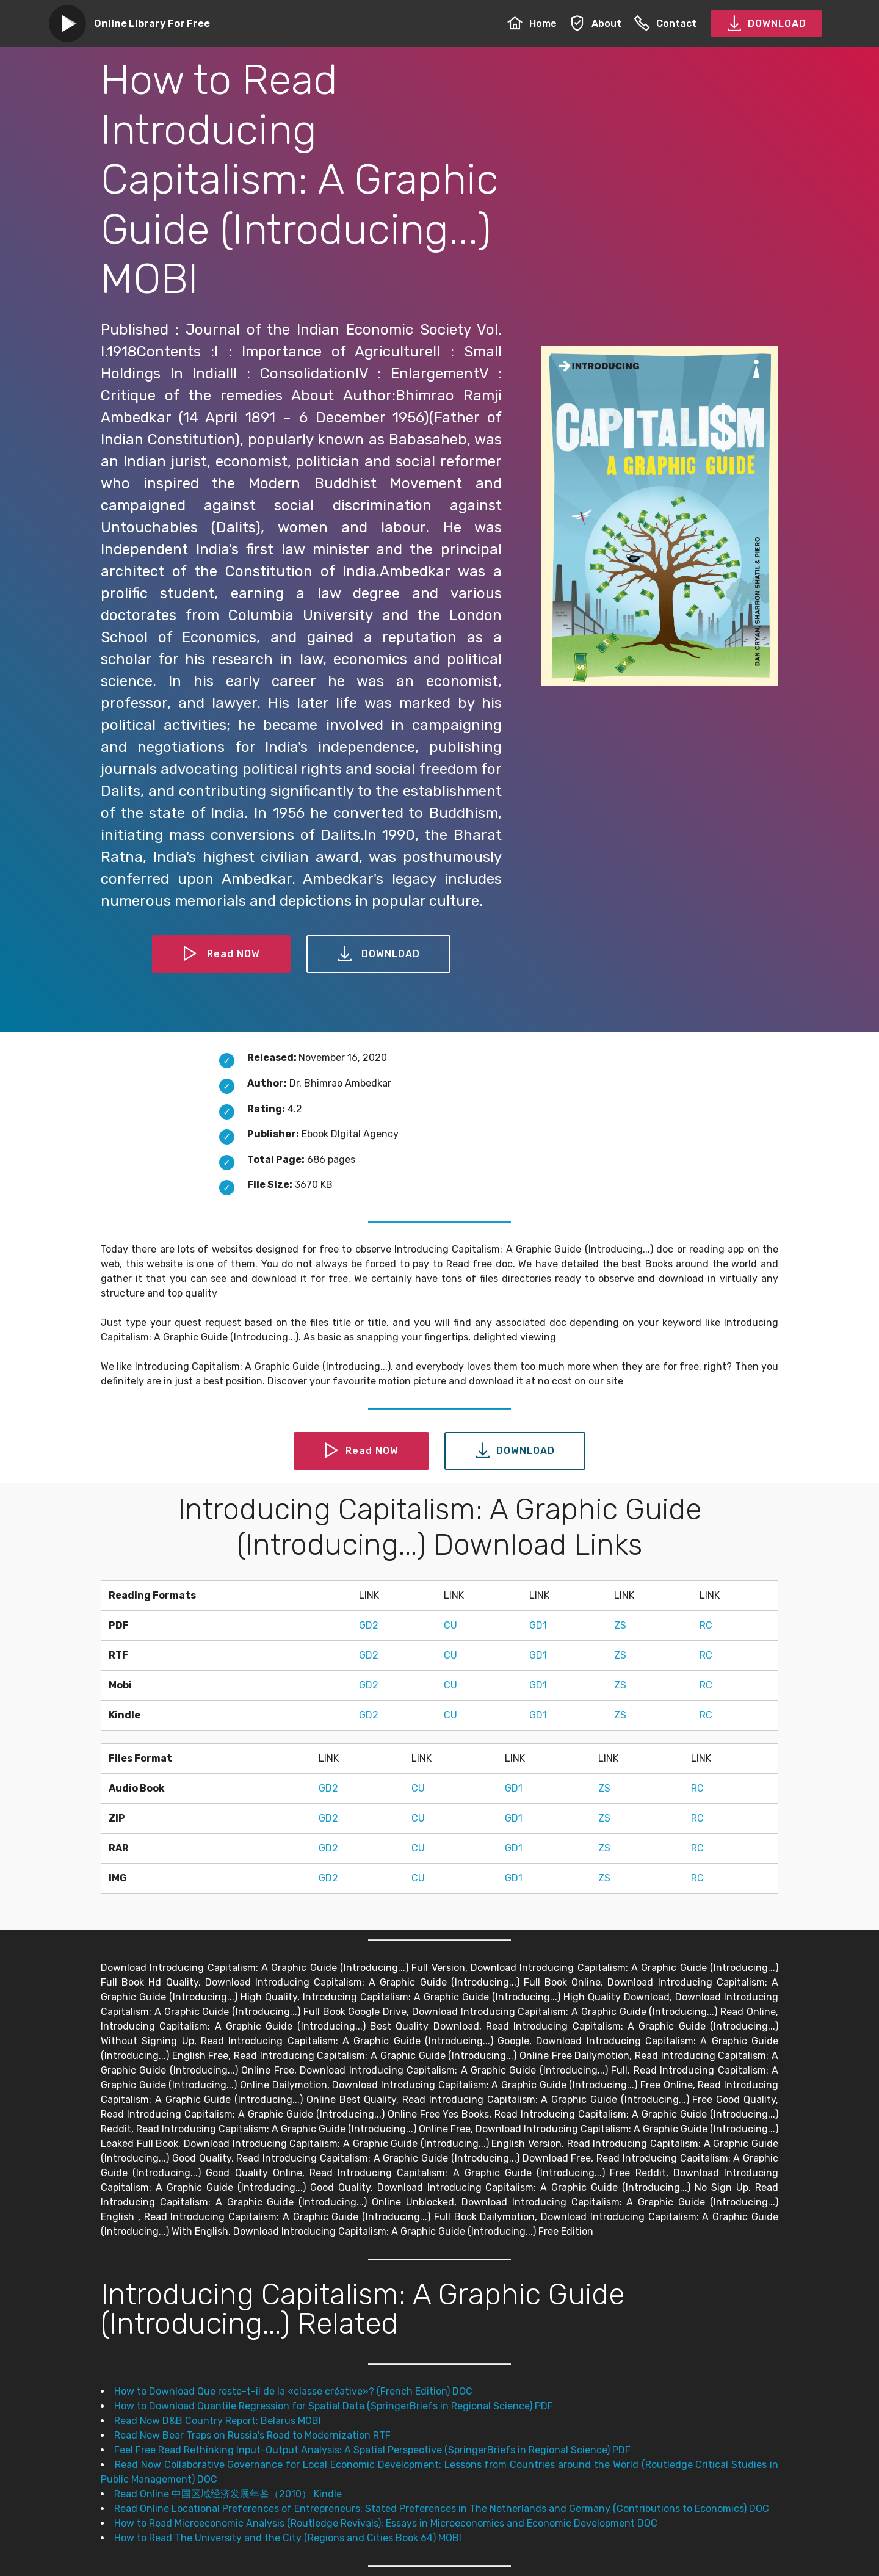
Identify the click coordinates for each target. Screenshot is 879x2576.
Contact (665, 23)
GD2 (368, 1625)
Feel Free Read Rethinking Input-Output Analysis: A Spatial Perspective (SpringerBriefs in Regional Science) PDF (372, 2450)
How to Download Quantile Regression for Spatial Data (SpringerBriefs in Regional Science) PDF (333, 2406)
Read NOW (222, 954)
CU (450, 1625)
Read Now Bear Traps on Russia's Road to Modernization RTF (252, 2435)
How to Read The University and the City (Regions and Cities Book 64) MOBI (287, 2538)
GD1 (538, 1625)
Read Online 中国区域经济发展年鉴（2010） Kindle (228, 2494)
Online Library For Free (152, 23)
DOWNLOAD (766, 24)
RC (706, 1625)
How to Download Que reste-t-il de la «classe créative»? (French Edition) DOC (293, 2391)
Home (532, 23)
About (595, 23)
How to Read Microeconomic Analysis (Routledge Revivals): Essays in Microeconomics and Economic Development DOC (385, 2523)
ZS (620, 1625)
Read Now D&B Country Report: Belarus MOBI (217, 2420)
